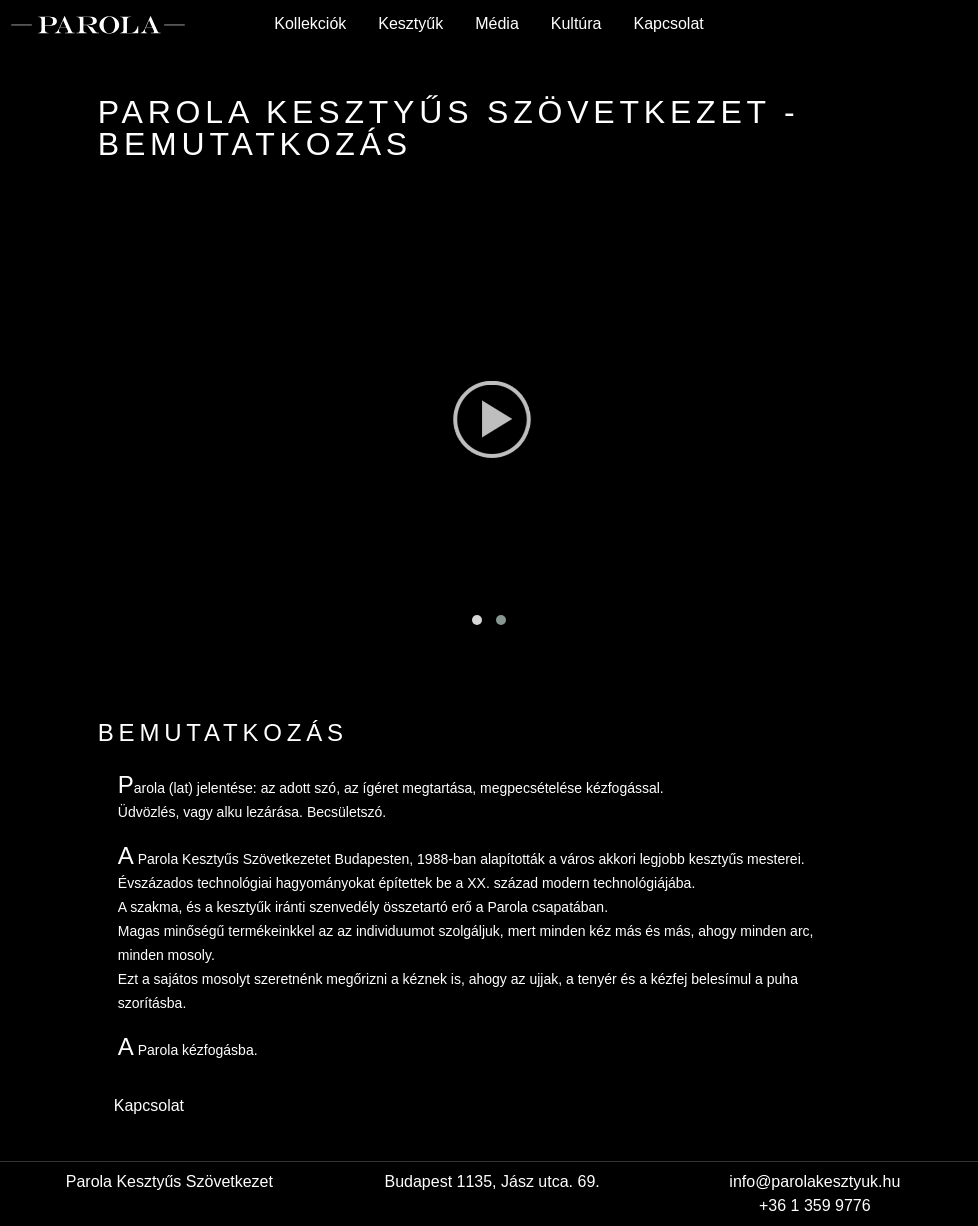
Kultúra (576, 23)
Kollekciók (310, 23)
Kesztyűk (410, 23)
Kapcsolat (668, 23)
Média (497, 23)
